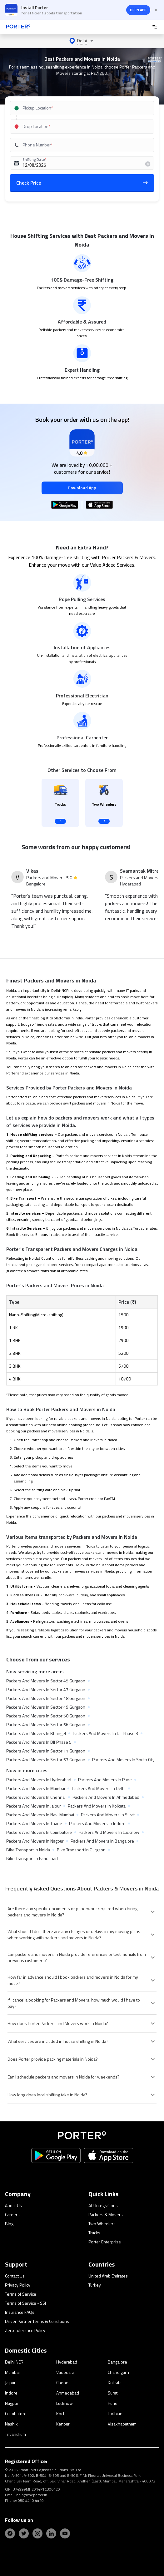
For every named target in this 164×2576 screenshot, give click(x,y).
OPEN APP (138, 10)
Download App (82, 487)
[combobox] (79, 108)
